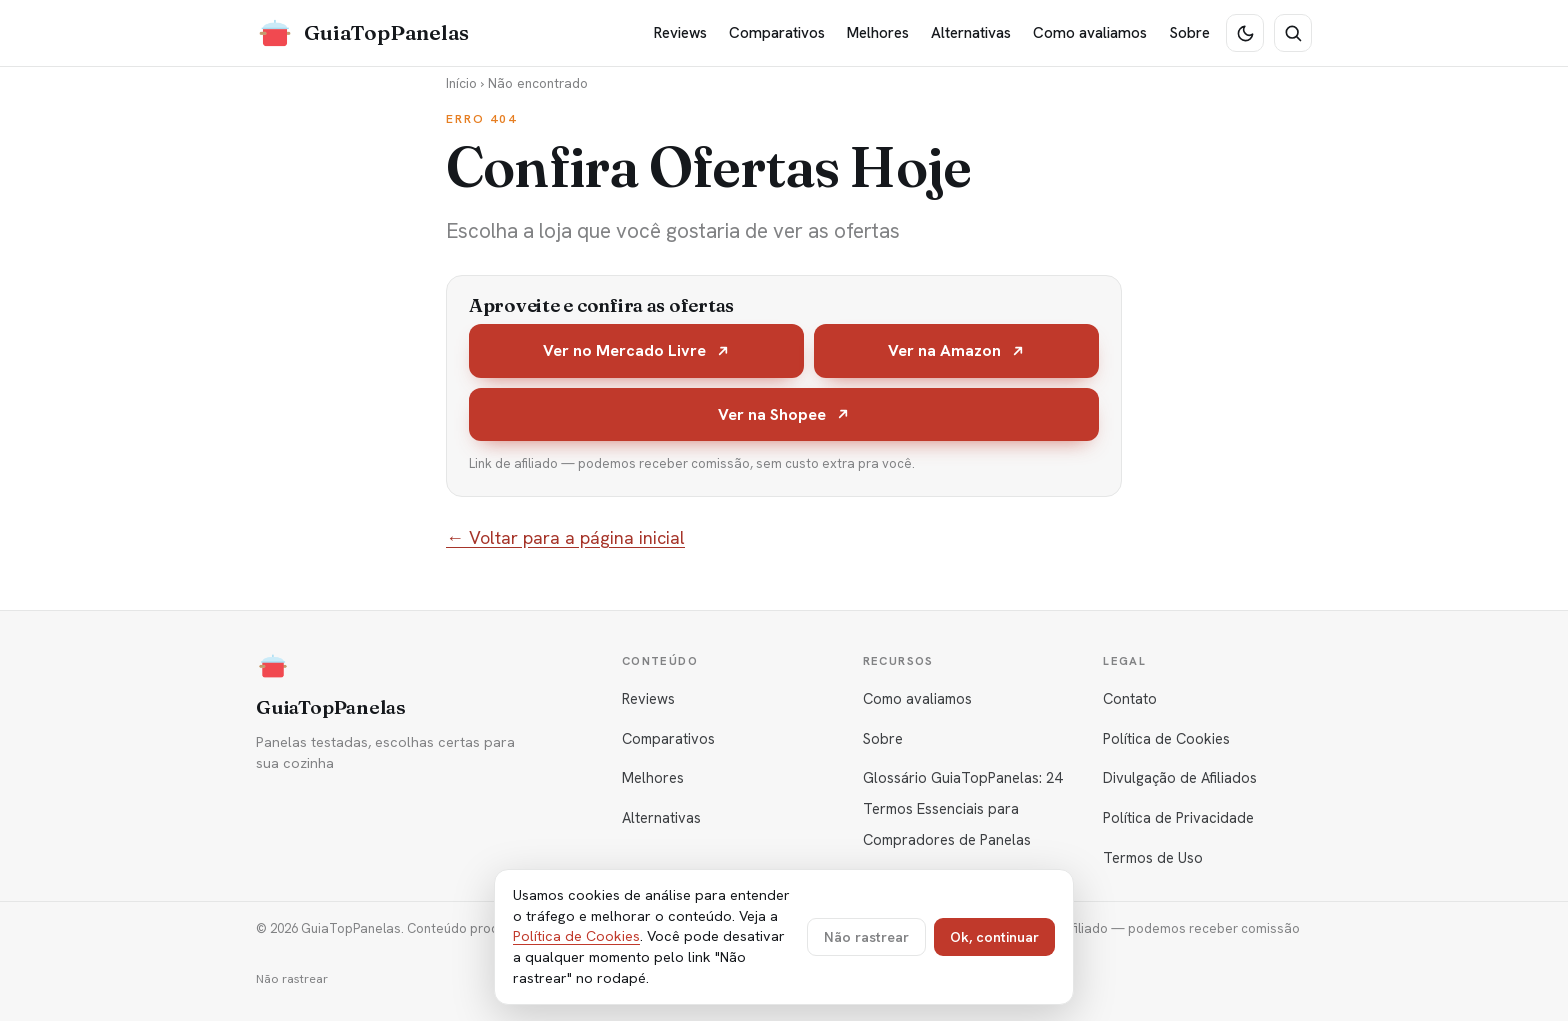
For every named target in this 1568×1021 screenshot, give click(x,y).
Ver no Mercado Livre (637, 350)
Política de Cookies (1166, 738)
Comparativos (777, 33)
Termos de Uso (1153, 857)
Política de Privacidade (1178, 817)
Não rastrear (292, 979)
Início (461, 83)
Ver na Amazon (957, 350)
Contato (1130, 698)
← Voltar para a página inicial (565, 537)
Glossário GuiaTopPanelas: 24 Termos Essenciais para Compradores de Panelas (962, 808)
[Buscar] (1293, 33)
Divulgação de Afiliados (1180, 777)
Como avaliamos (1090, 33)
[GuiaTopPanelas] (362, 33)
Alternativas (971, 33)
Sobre (1189, 33)
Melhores (878, 33)
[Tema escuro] (1245, 33)
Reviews (680, 33)
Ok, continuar (994, 937)
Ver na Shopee (784, 414)
